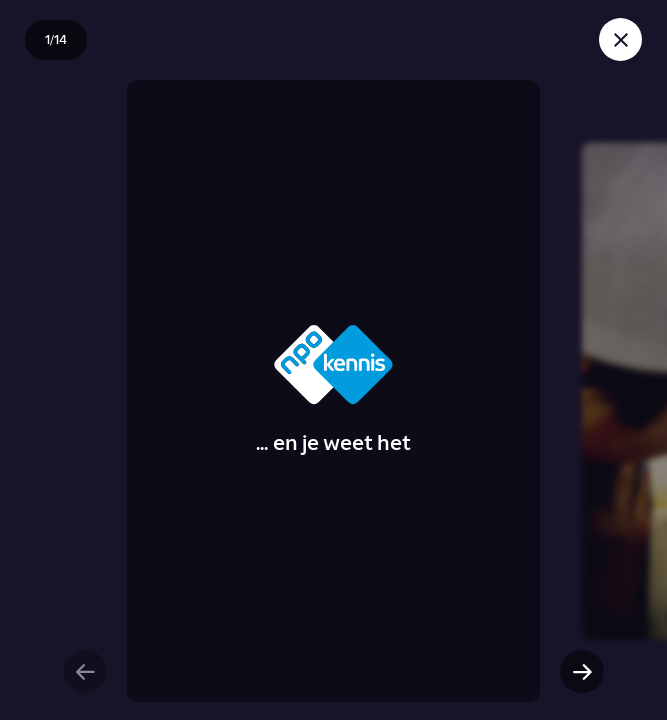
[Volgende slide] (581, 671)
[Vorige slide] (85, 671)
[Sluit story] (620, 39)
